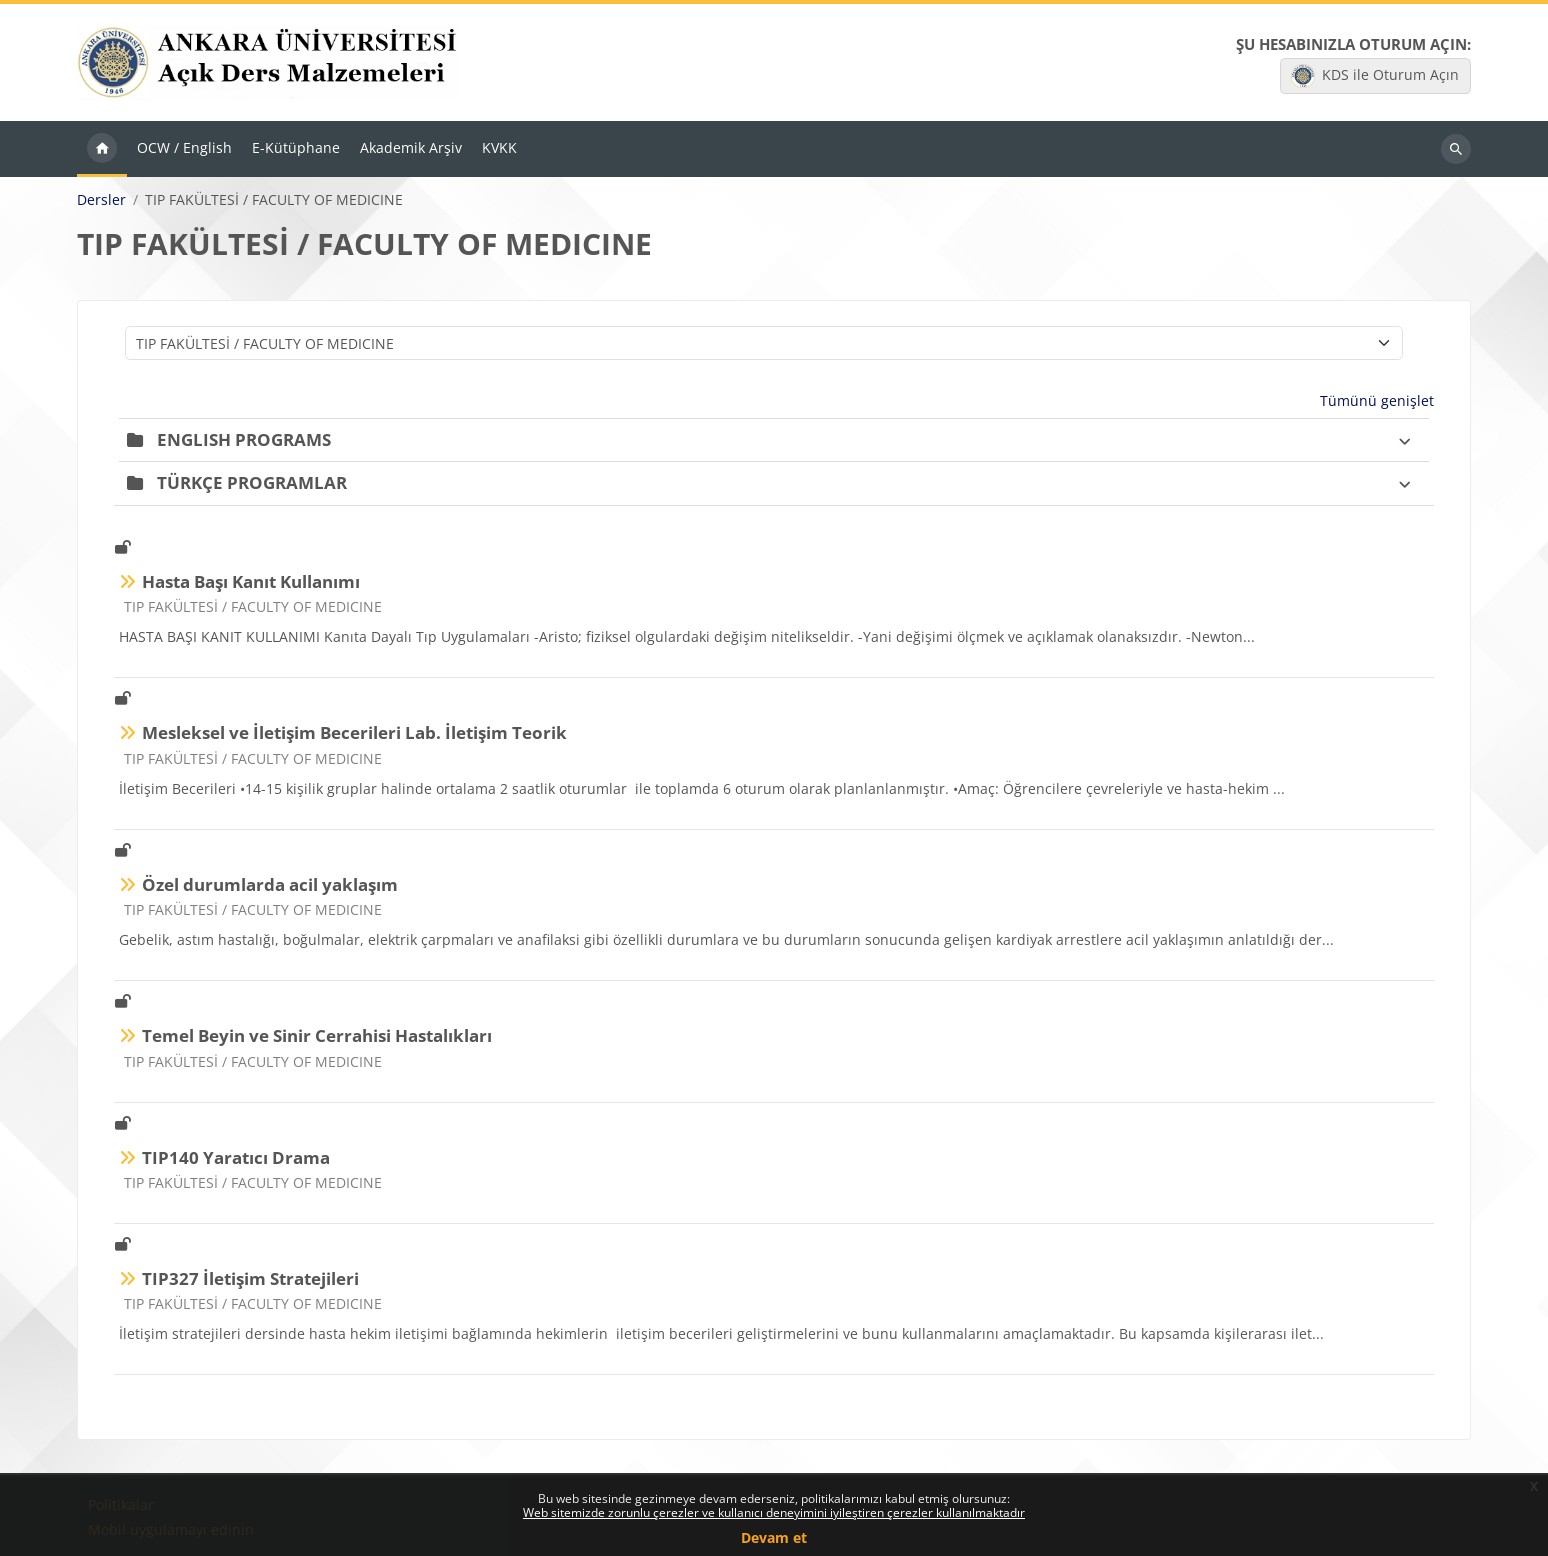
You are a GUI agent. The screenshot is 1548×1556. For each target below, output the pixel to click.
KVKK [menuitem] (499, 150)
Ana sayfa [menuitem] (102, 152)
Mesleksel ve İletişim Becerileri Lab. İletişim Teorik (354, 735)
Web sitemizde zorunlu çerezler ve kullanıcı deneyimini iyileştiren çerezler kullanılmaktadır (774, 1512)
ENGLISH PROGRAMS (244, 441)
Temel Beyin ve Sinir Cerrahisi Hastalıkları (317, 1038)
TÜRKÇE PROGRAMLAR (252, 485)
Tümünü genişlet (1377, 402)
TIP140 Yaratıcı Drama (236, 1159)
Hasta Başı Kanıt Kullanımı (251, 583)
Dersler (101, 202)
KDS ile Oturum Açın (1375, 77)
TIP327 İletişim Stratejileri (250, 1280)
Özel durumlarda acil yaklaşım (270, 886)
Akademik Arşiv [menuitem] (411, 150)
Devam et (774, 1537)
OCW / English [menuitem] (184, 150)
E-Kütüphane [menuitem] (296, 150)
